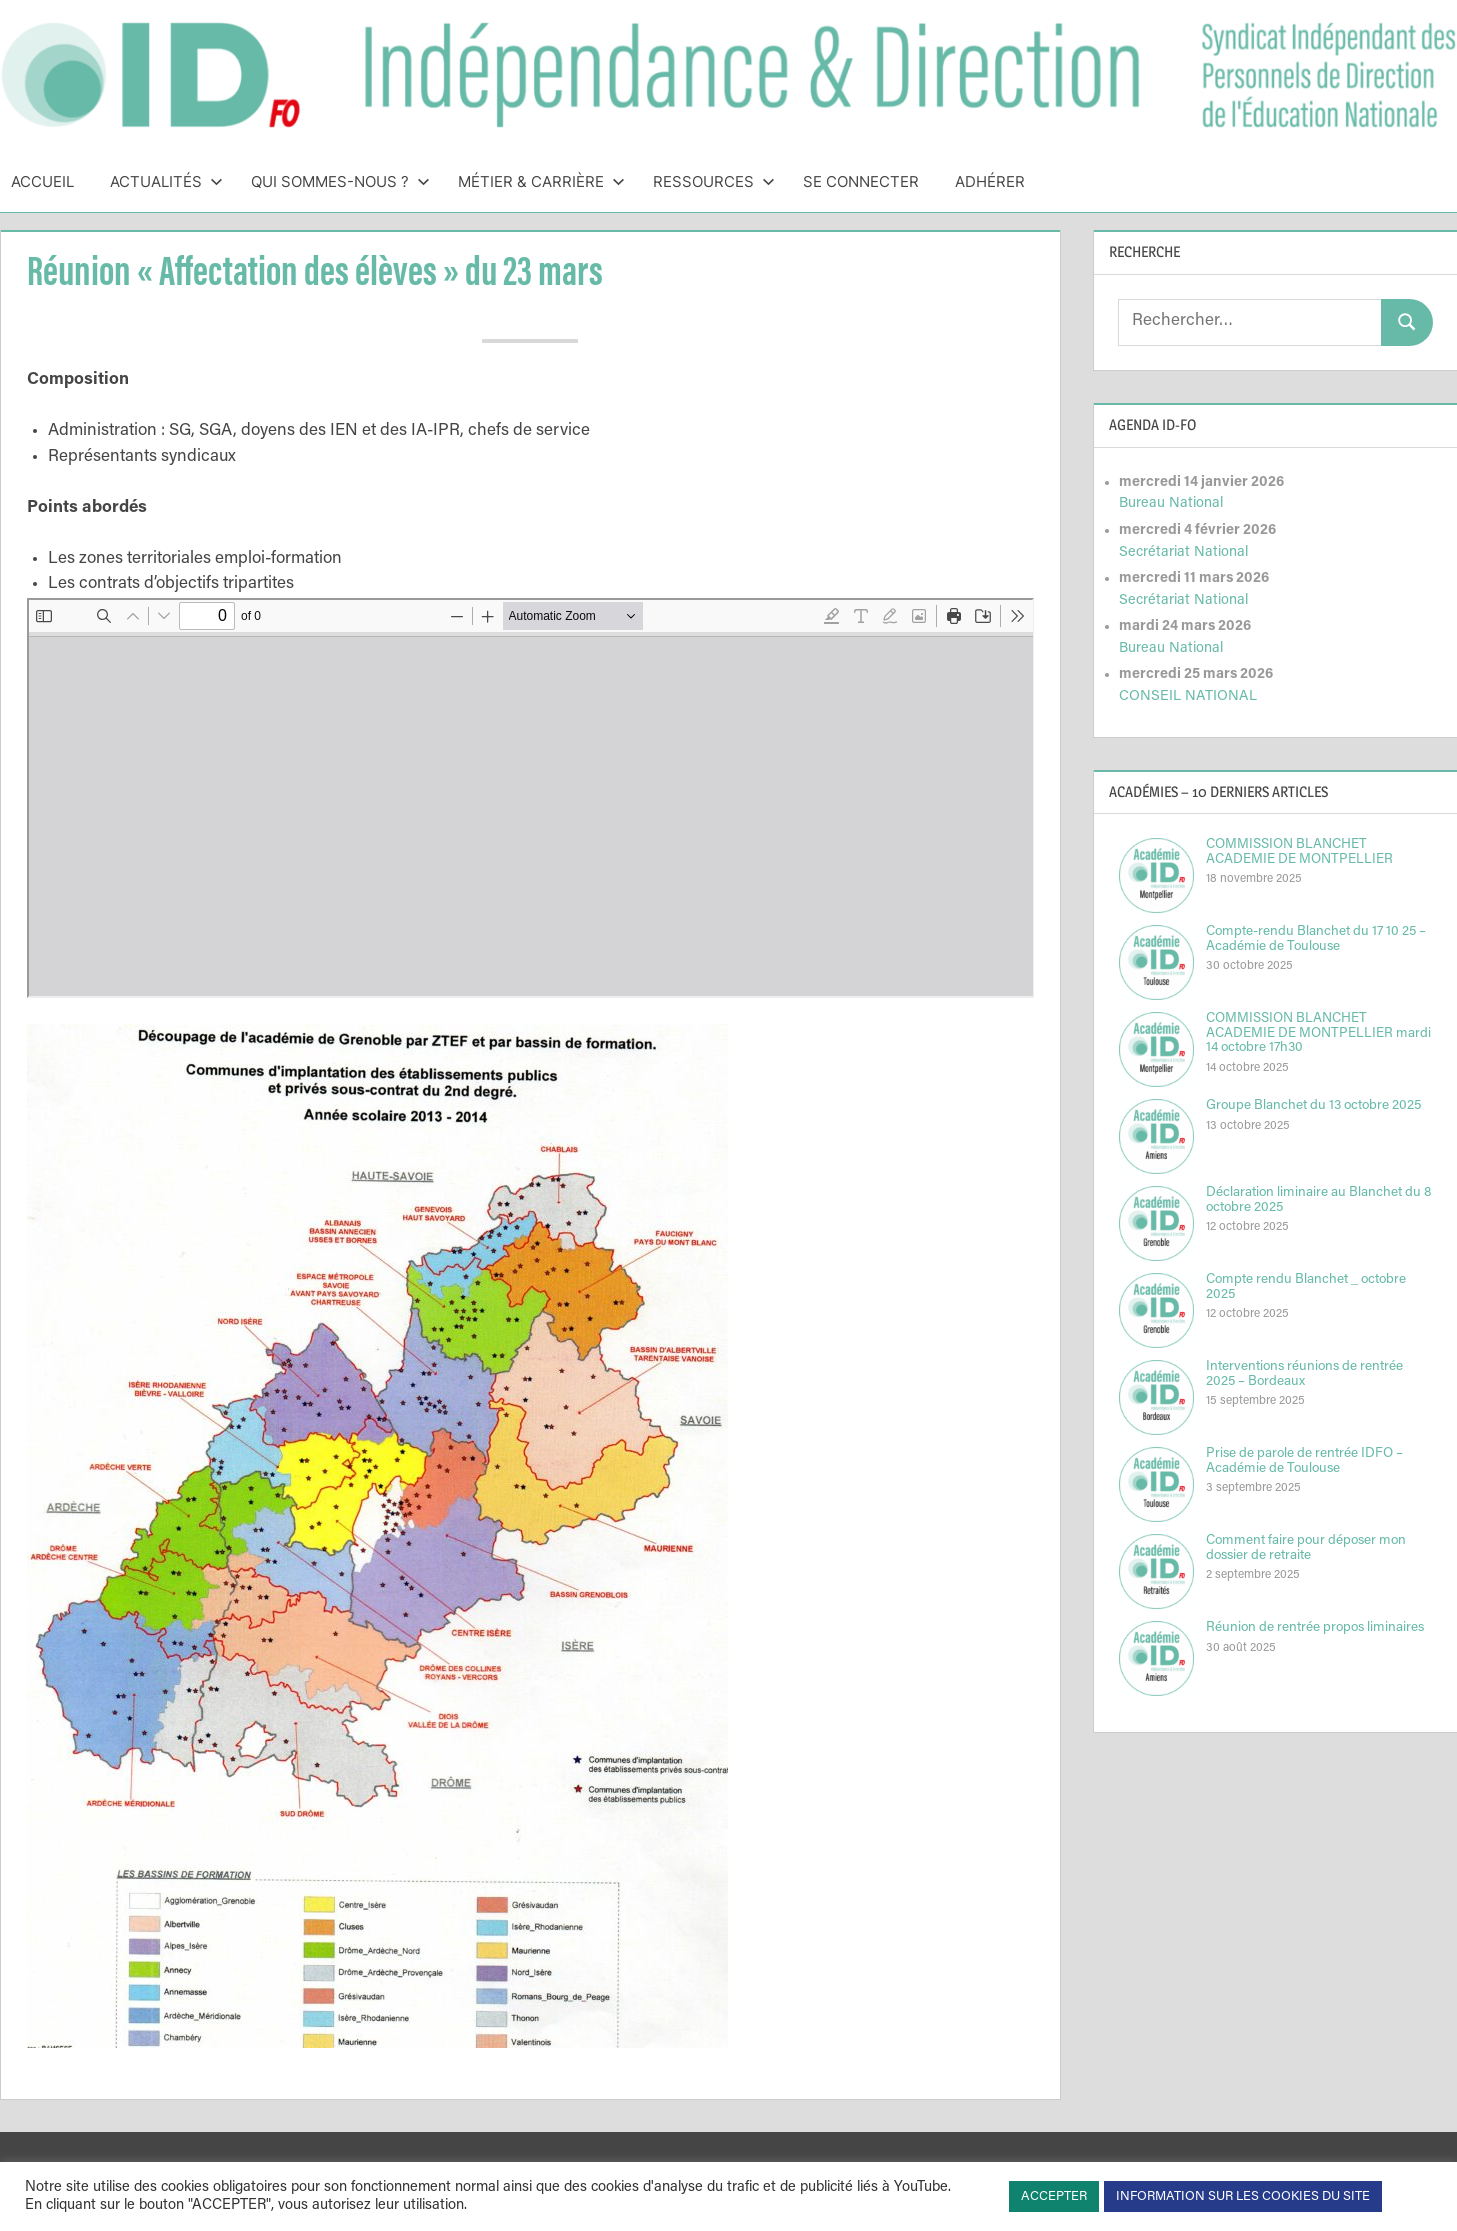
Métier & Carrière (541, 181)
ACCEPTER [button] (1054, 2196)
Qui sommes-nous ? (340, 181)
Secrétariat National (1183, 552)
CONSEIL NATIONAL (1188, 696)
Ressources (714, 181)
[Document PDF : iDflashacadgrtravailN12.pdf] (531, 798)
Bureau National (1171, 503)
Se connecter (861, 181)
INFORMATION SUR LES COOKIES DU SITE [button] (1243, 2196)
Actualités (166, 181)
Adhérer (990, 181)
